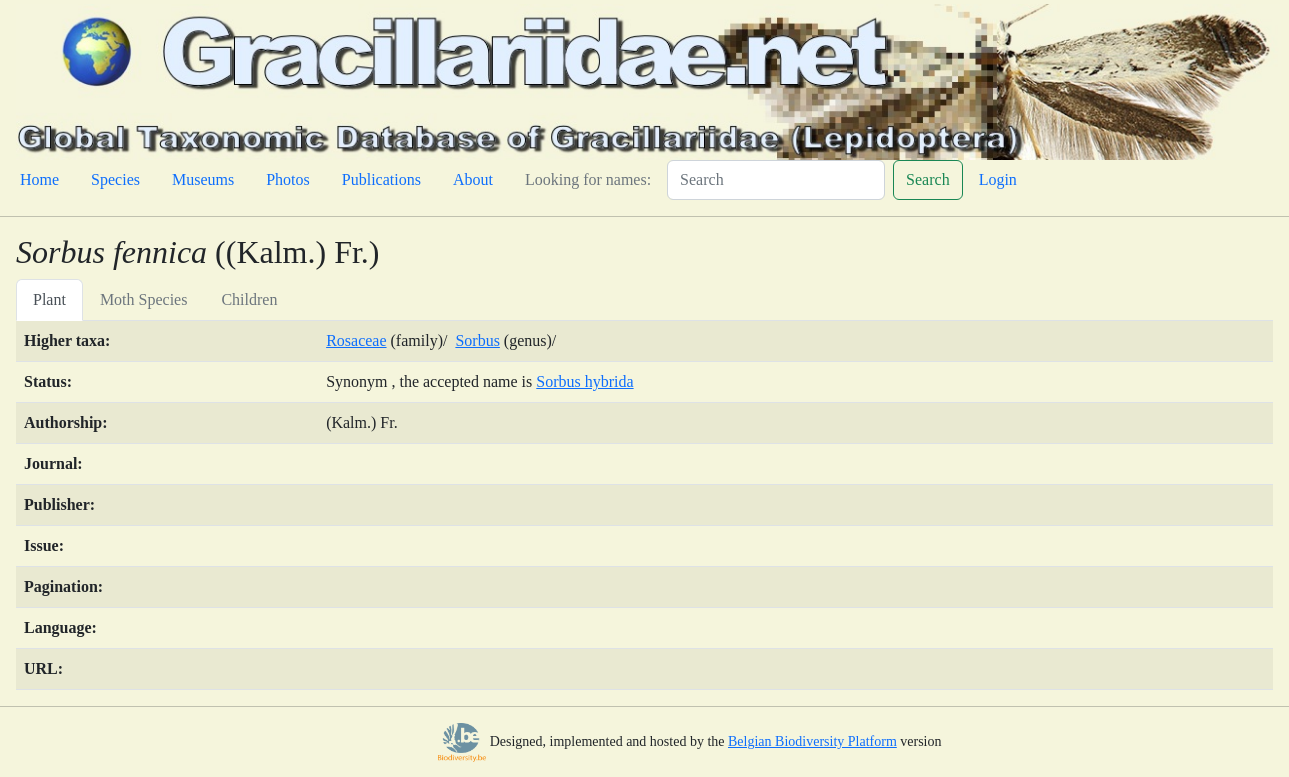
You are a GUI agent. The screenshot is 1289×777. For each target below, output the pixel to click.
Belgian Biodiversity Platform (812, 741)
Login (998, 179)
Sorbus (477, 340)
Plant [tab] (49, 299)
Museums (203, 179)
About (473, 179)
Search (928, 179)
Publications (381, 179)
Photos (288, 179)
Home (39, 179)
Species (115, 179)
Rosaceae (356, 340)
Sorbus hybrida (584, 381)
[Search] (776, 180)
